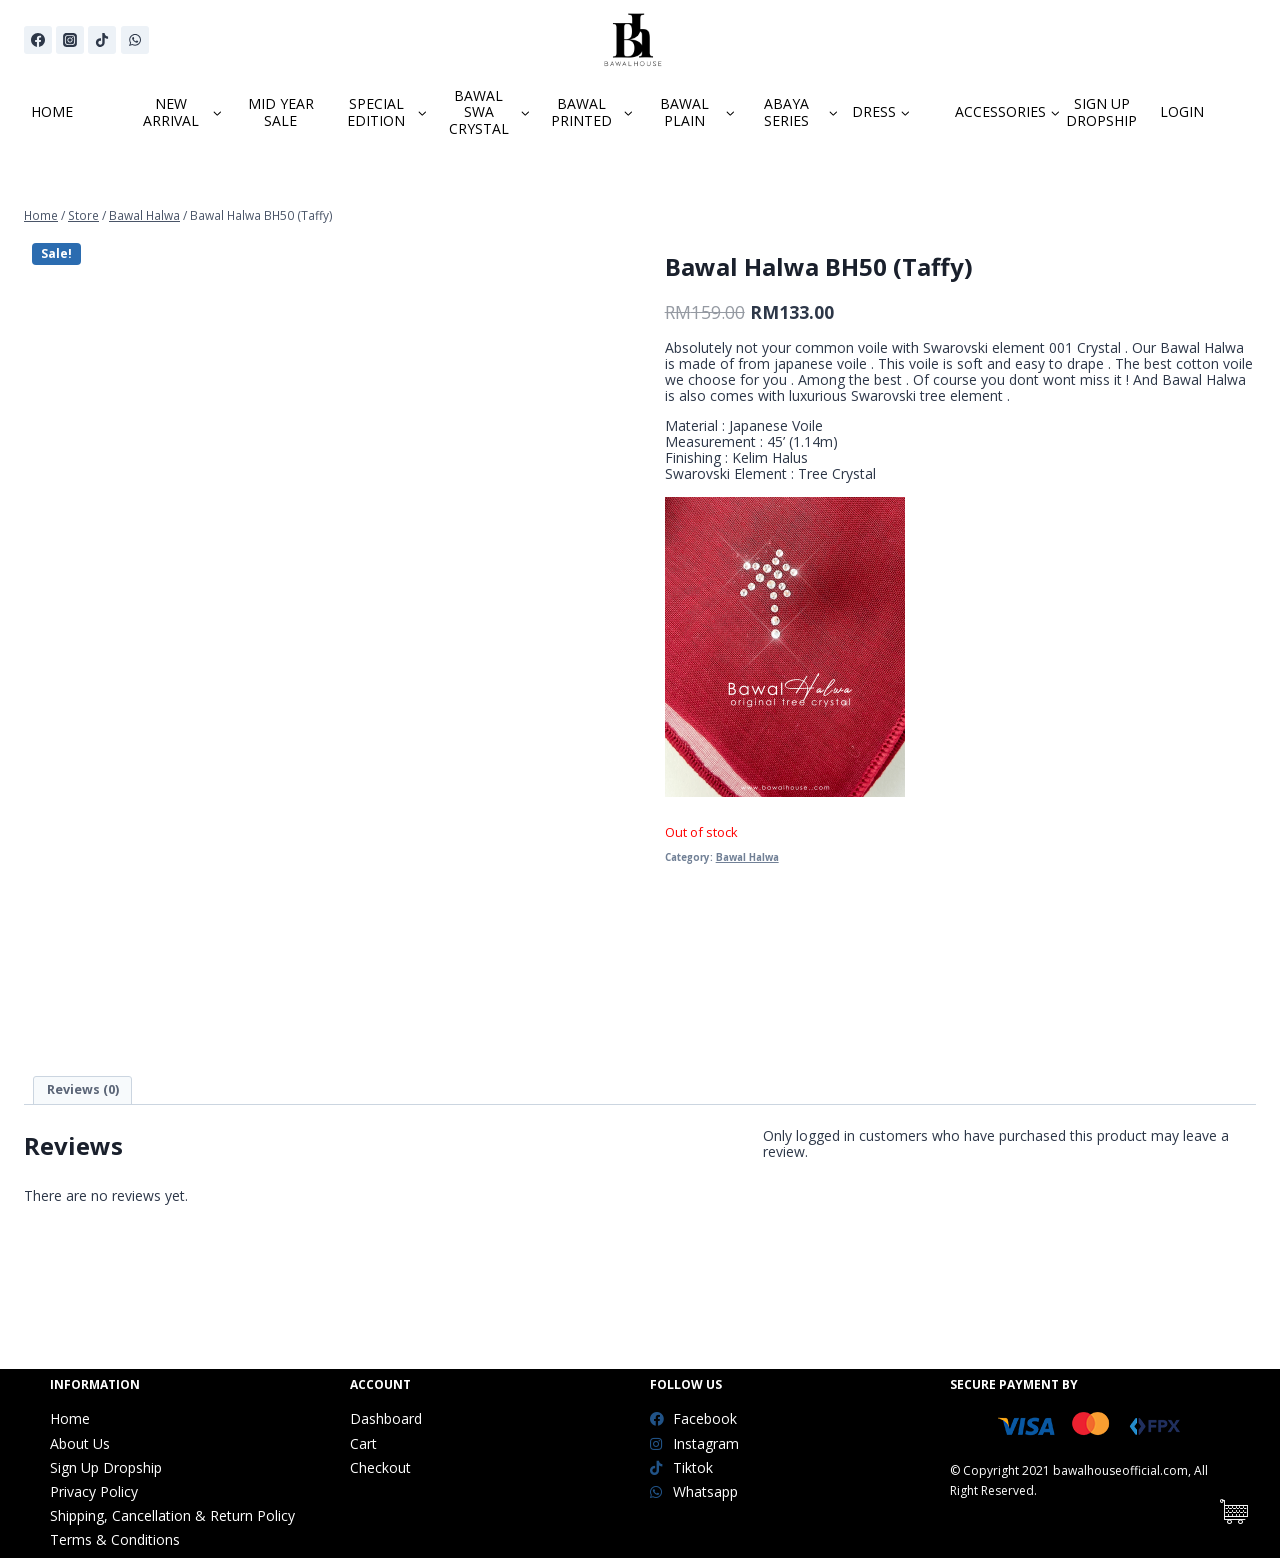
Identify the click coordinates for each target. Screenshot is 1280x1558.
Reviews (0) (83, 1089)
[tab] (82, 1090)
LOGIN (1182, 111)
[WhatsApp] (135, 40)
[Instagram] (70, 40)
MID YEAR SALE (281, 111)
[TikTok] (102, 40)
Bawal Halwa (747, 857)
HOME (52, 111)
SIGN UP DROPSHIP (1101, 111)
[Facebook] (38, 40)
